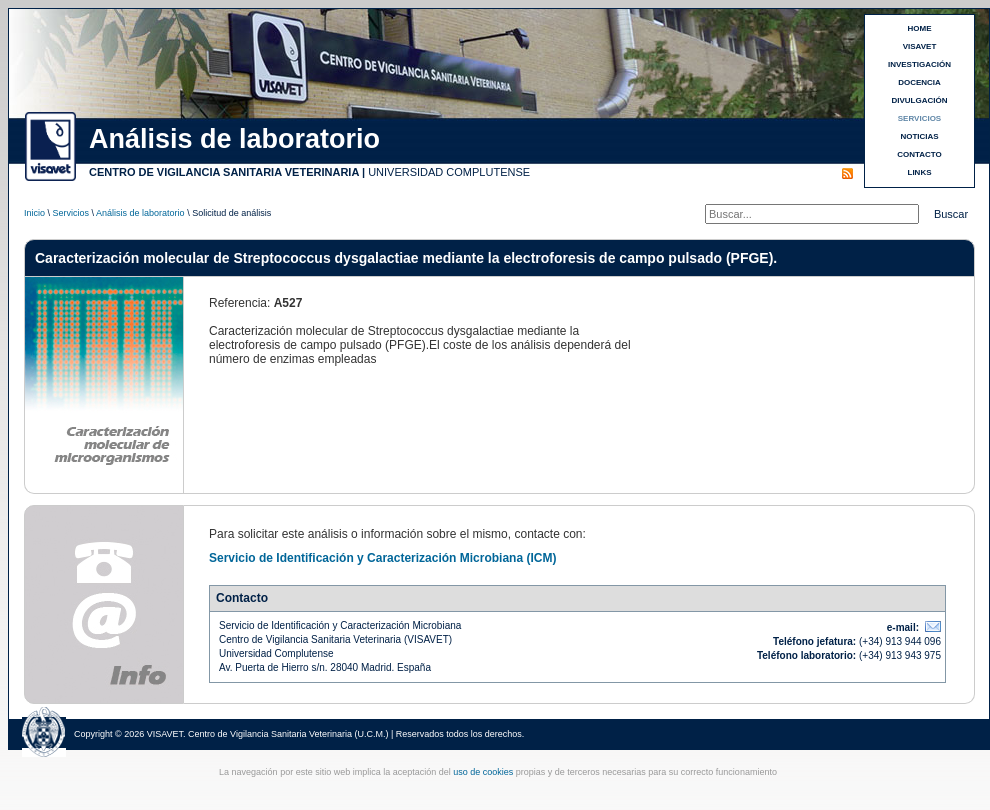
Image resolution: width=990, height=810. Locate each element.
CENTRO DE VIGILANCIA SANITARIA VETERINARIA (224, 172)
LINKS (920, 172)
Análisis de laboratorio (140, 213)
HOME (920, 28)
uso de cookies (483, 772)
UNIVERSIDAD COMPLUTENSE (449, 172)
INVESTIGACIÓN (919, 64)
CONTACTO (919, 154)
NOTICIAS (919, 136)
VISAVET (920, 46)
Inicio (34, 213)
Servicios (71, 213)
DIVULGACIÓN (920, 100)
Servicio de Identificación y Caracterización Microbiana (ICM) (382, 558)
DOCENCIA (919, 82)
